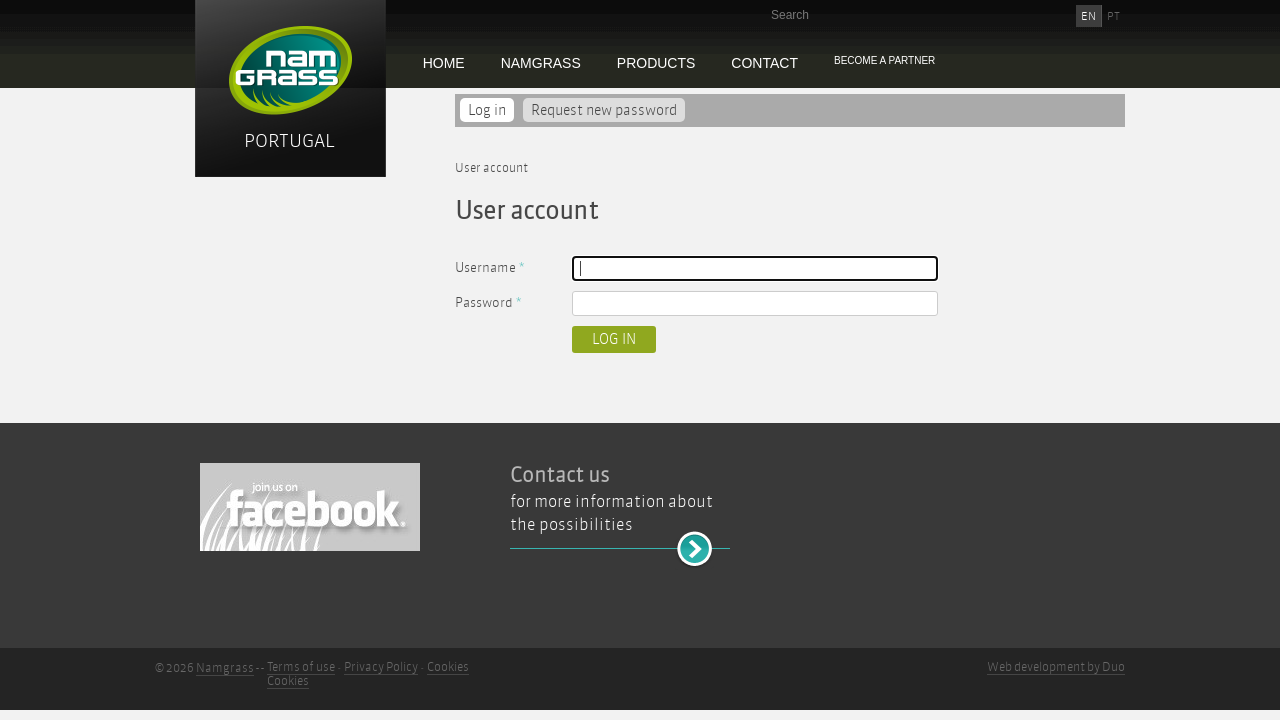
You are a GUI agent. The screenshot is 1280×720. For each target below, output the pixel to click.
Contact (764, 63)
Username (489, 267)
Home (444, 63)
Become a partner (884, 60)
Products (656, 63)
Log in (491, 110)
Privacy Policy (381, 667)
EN (1088, 16)
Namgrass (541, 63)
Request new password (604, 110)
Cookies (448, 667)
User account (491, 168)
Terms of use (301, 667)
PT (1113, 16)
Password (488, 302)
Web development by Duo (1056, 667)
